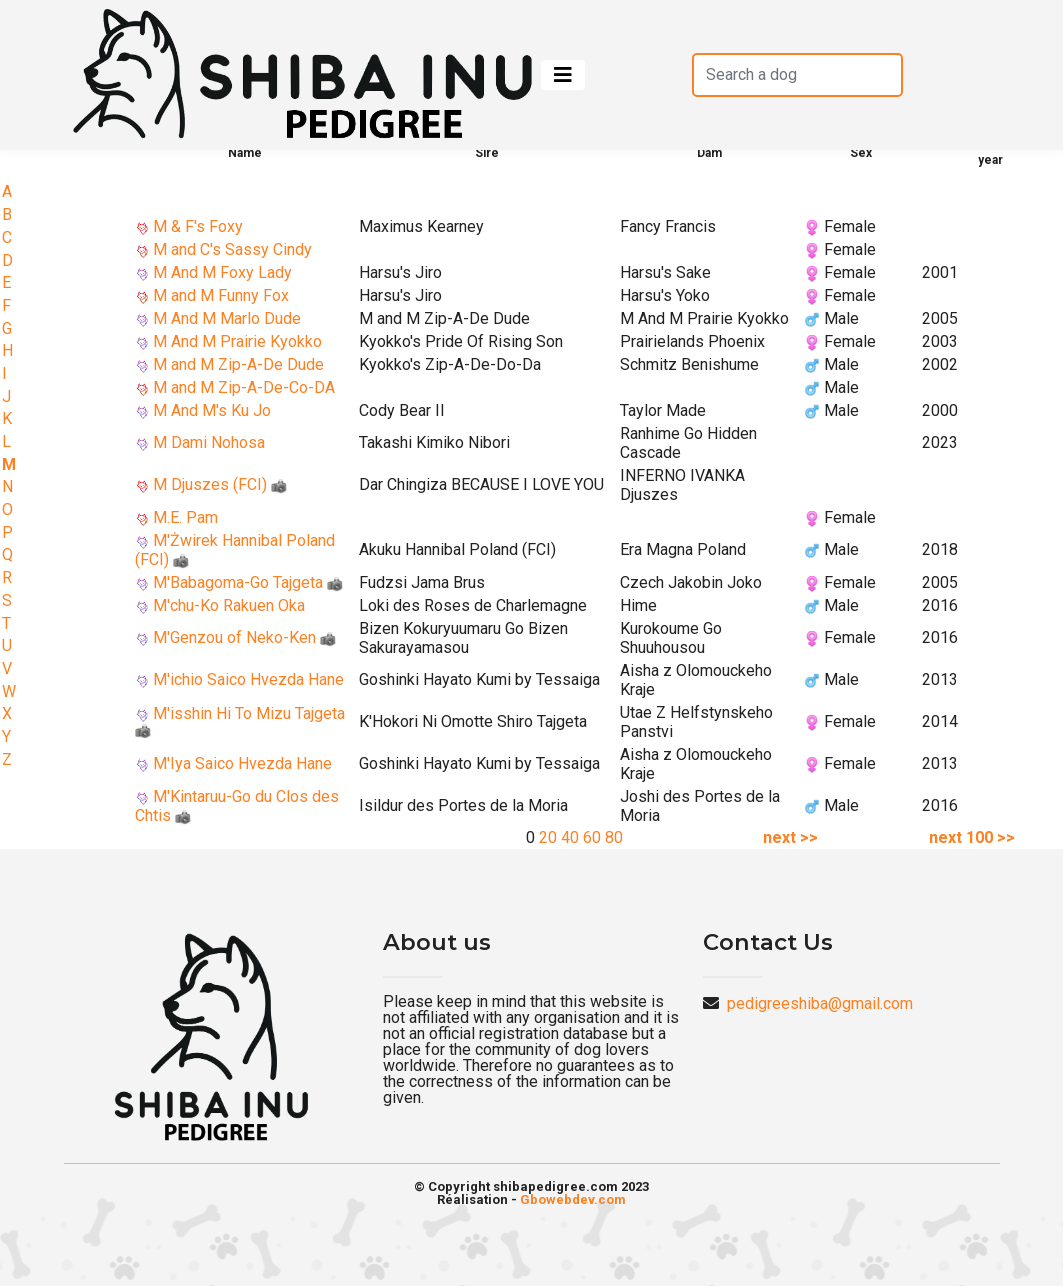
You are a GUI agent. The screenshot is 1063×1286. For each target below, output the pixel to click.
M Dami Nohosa (209, 442)
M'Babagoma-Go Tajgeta (248, 582)
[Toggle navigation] (563, 75)
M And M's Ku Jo (212, 410)
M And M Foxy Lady (222, 272)
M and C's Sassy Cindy (232, 249)
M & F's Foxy (198, 226)
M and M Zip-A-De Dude (238, 364)
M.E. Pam (185, 517)
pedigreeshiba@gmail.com (820, 1003)
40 (570, 837)
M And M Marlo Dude (227, 318)
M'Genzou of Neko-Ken (244, 637)
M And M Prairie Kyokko (237, 341)
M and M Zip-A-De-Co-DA (244, 387)
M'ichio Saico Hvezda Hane (248, 679)
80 (614, 837)
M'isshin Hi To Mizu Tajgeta (240, 721)
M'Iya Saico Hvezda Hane (242, 763)
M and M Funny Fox (221, 295)
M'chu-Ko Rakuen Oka (229, 605)
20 (548, 837)
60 (592, 837)
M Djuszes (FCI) (220, 484)
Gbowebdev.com (573, 1199)
